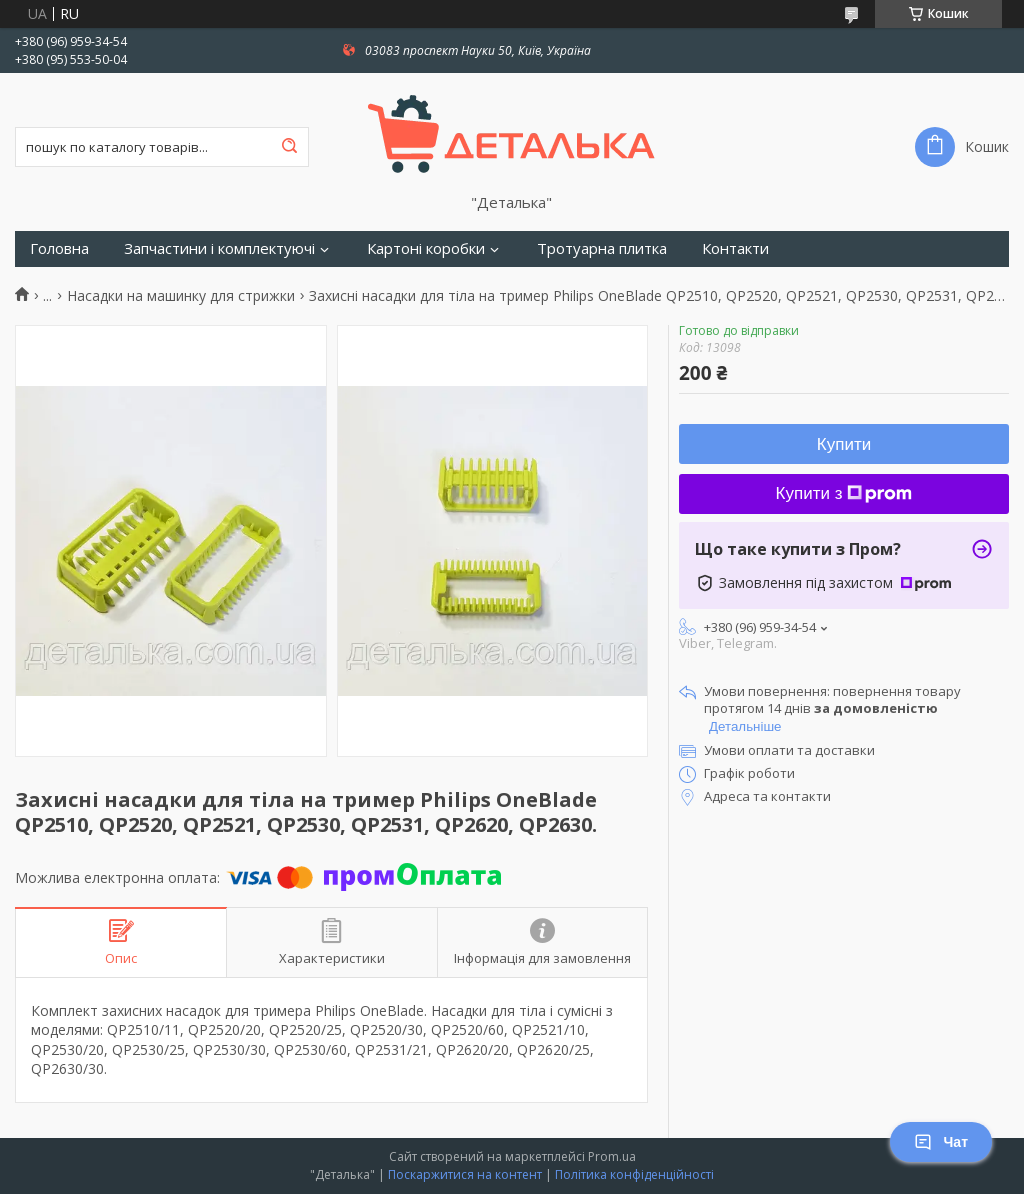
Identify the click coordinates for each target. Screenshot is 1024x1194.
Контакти (735, 248)
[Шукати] (289, 147)
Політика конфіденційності (634, 1174)
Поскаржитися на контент (465, 1174)
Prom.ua (612, 1156)
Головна (59, 248)
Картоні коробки (426, 248)
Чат (941, 1142)
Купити (844, 444)
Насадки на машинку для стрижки (181, 296)
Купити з (844, 493)
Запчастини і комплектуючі (219, 248)
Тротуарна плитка (602, 248)
